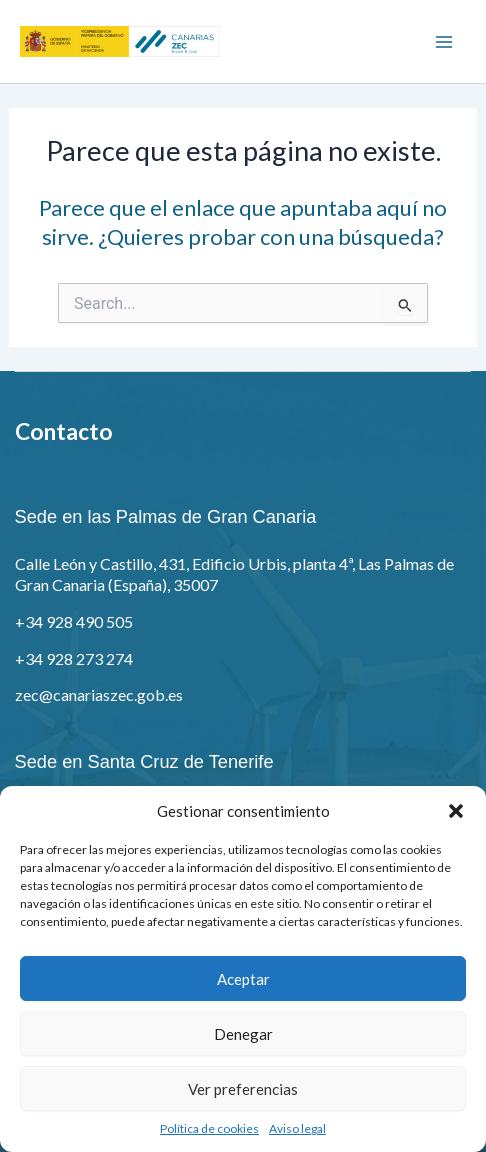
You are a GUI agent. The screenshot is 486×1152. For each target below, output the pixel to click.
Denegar (243, 1034)
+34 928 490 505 (74, 621)
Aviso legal (297, 1128)
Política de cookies (209, 1128)
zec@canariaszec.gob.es (99, 694)
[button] (456, 811)
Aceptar (243, 979)
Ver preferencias (243, 1089)
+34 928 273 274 (74, 658)
